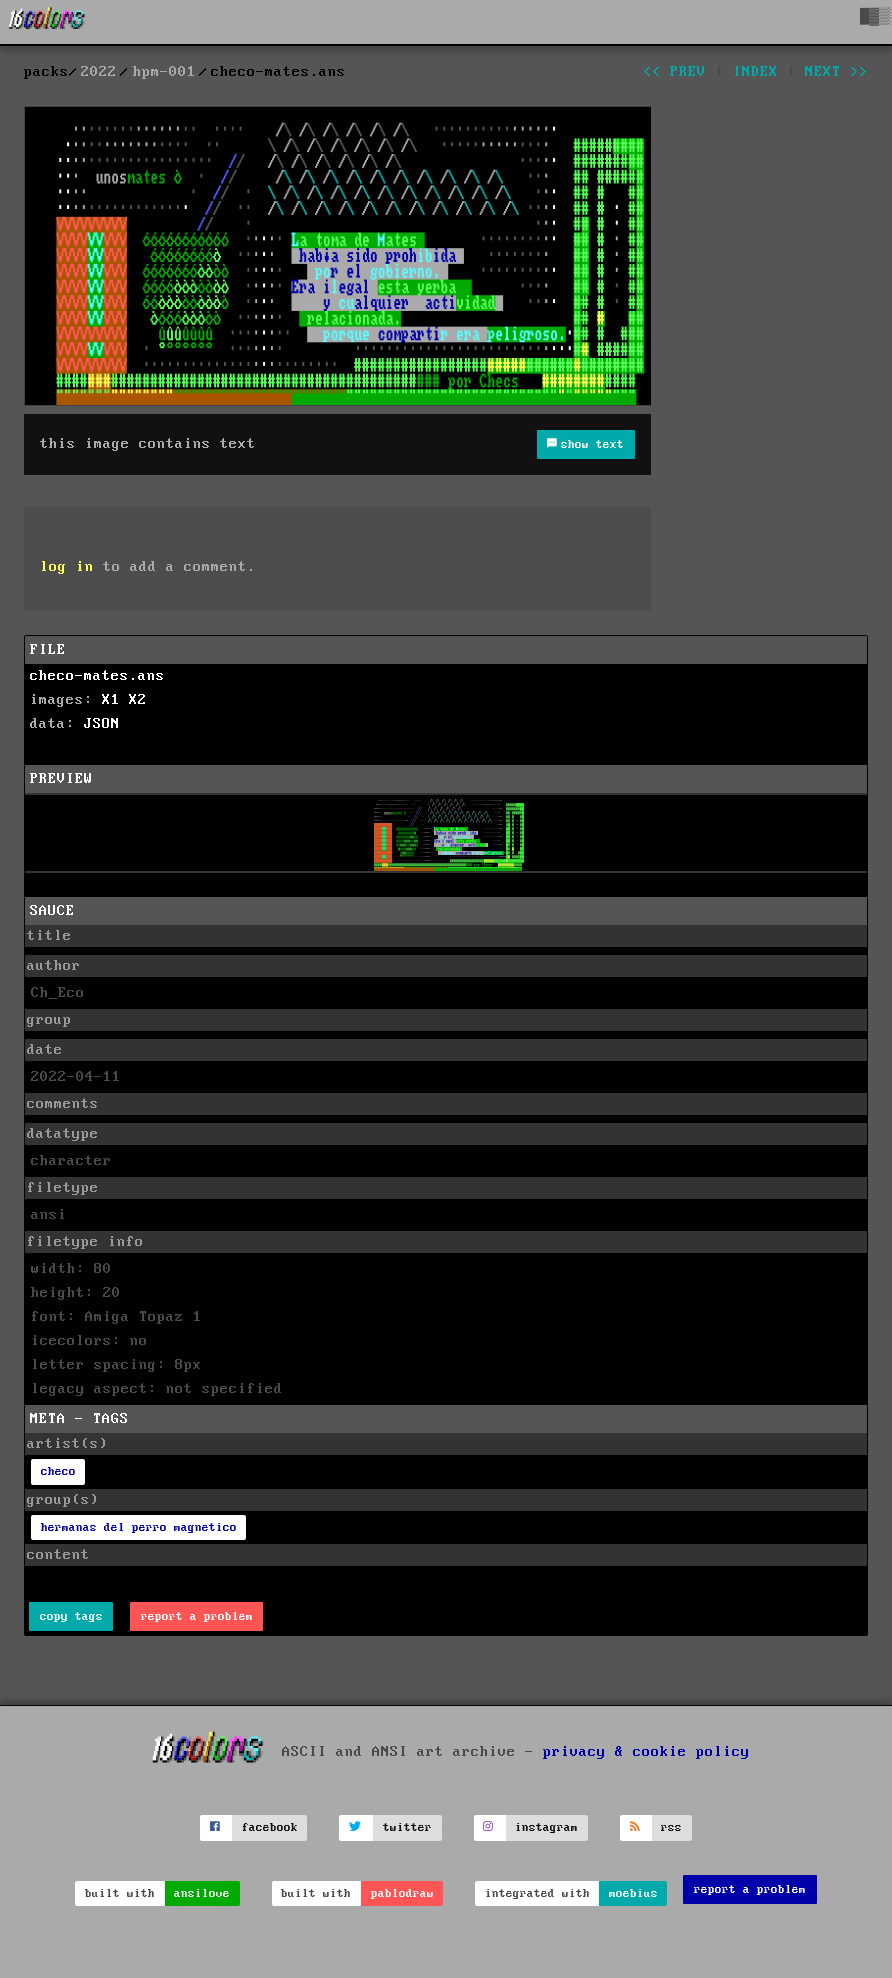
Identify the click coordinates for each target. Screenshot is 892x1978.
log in (67, 567)
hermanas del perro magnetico (139, 1527)
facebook (270, 1827)
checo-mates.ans (97, 676)
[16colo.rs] (47, 22)
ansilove (202, 1893)
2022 (99, 72)
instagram (546, 1827)
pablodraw (402, 1893)
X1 (111, 700)
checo (58, 1471)
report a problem (197, 1616)
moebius (633, 1893)
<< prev (674, 72)
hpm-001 (164, 72)
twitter (407, 1827)
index (755, 72)
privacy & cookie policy (646, 1752)
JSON (102, 724)
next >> (836, 72)
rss (671, 1827)
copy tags (71, 1616)
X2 (138, 700)
